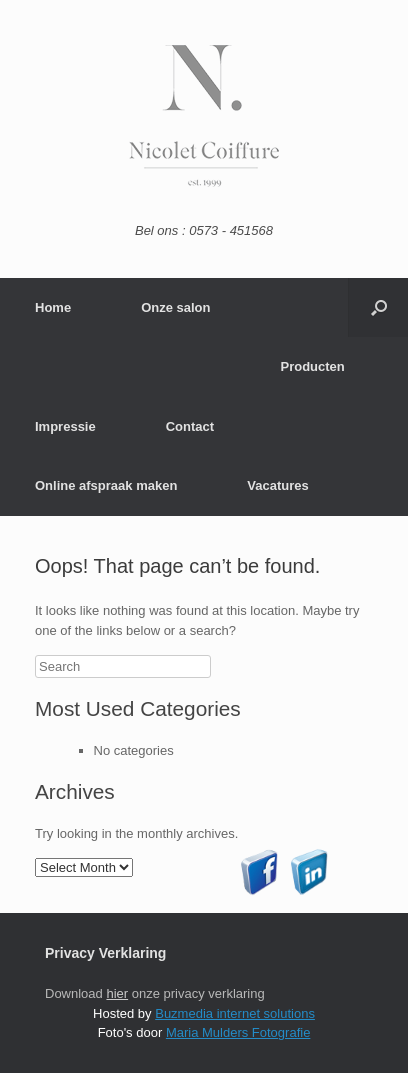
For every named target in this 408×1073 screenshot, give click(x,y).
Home (53, 307)
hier (117, 993)
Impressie (65, 426)
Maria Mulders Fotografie (238, 1032)
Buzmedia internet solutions (235, 1013)
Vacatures (277, 485)
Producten (312, 366)
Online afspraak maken (106, 485)
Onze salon (175, 307)
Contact (190, 426)
